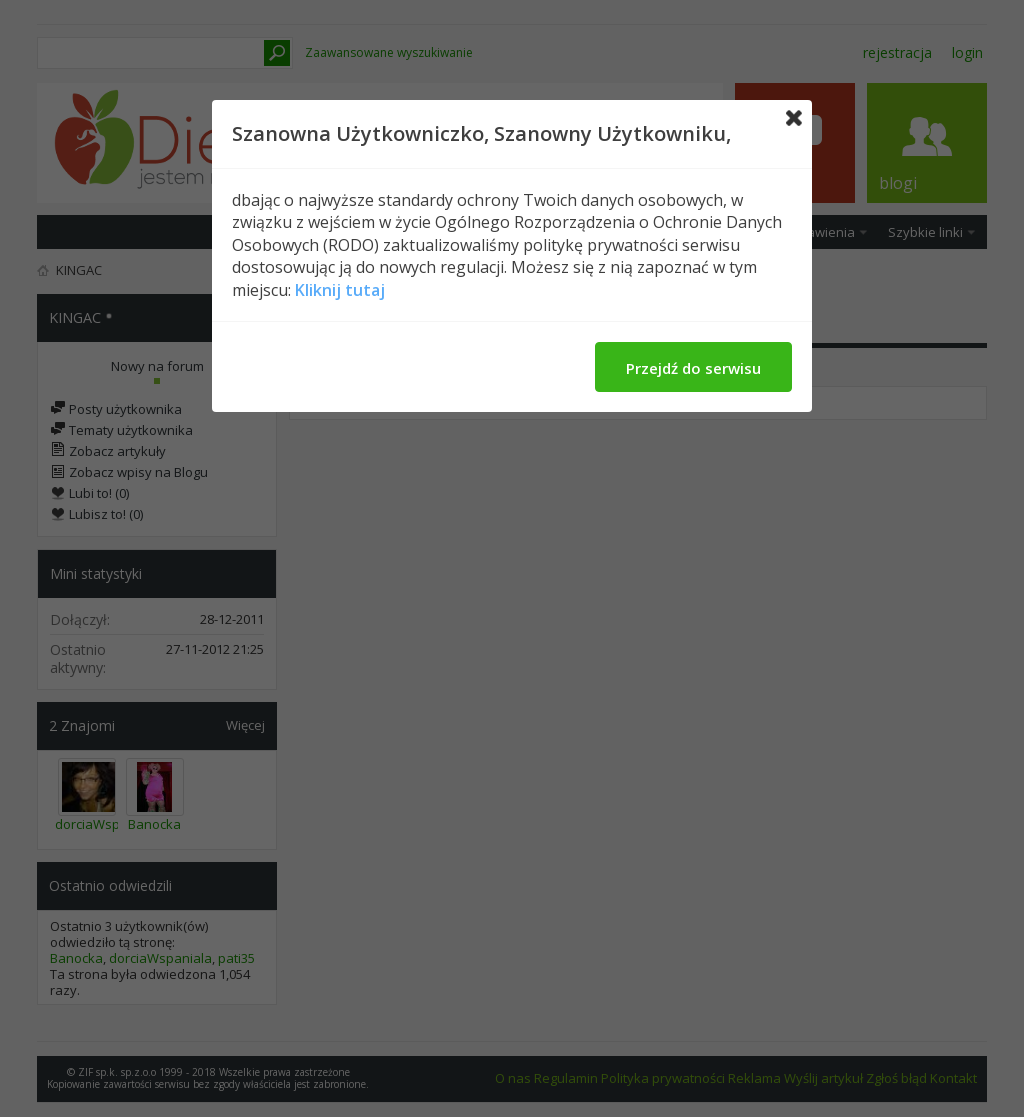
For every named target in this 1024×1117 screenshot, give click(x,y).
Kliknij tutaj (340, 290)
